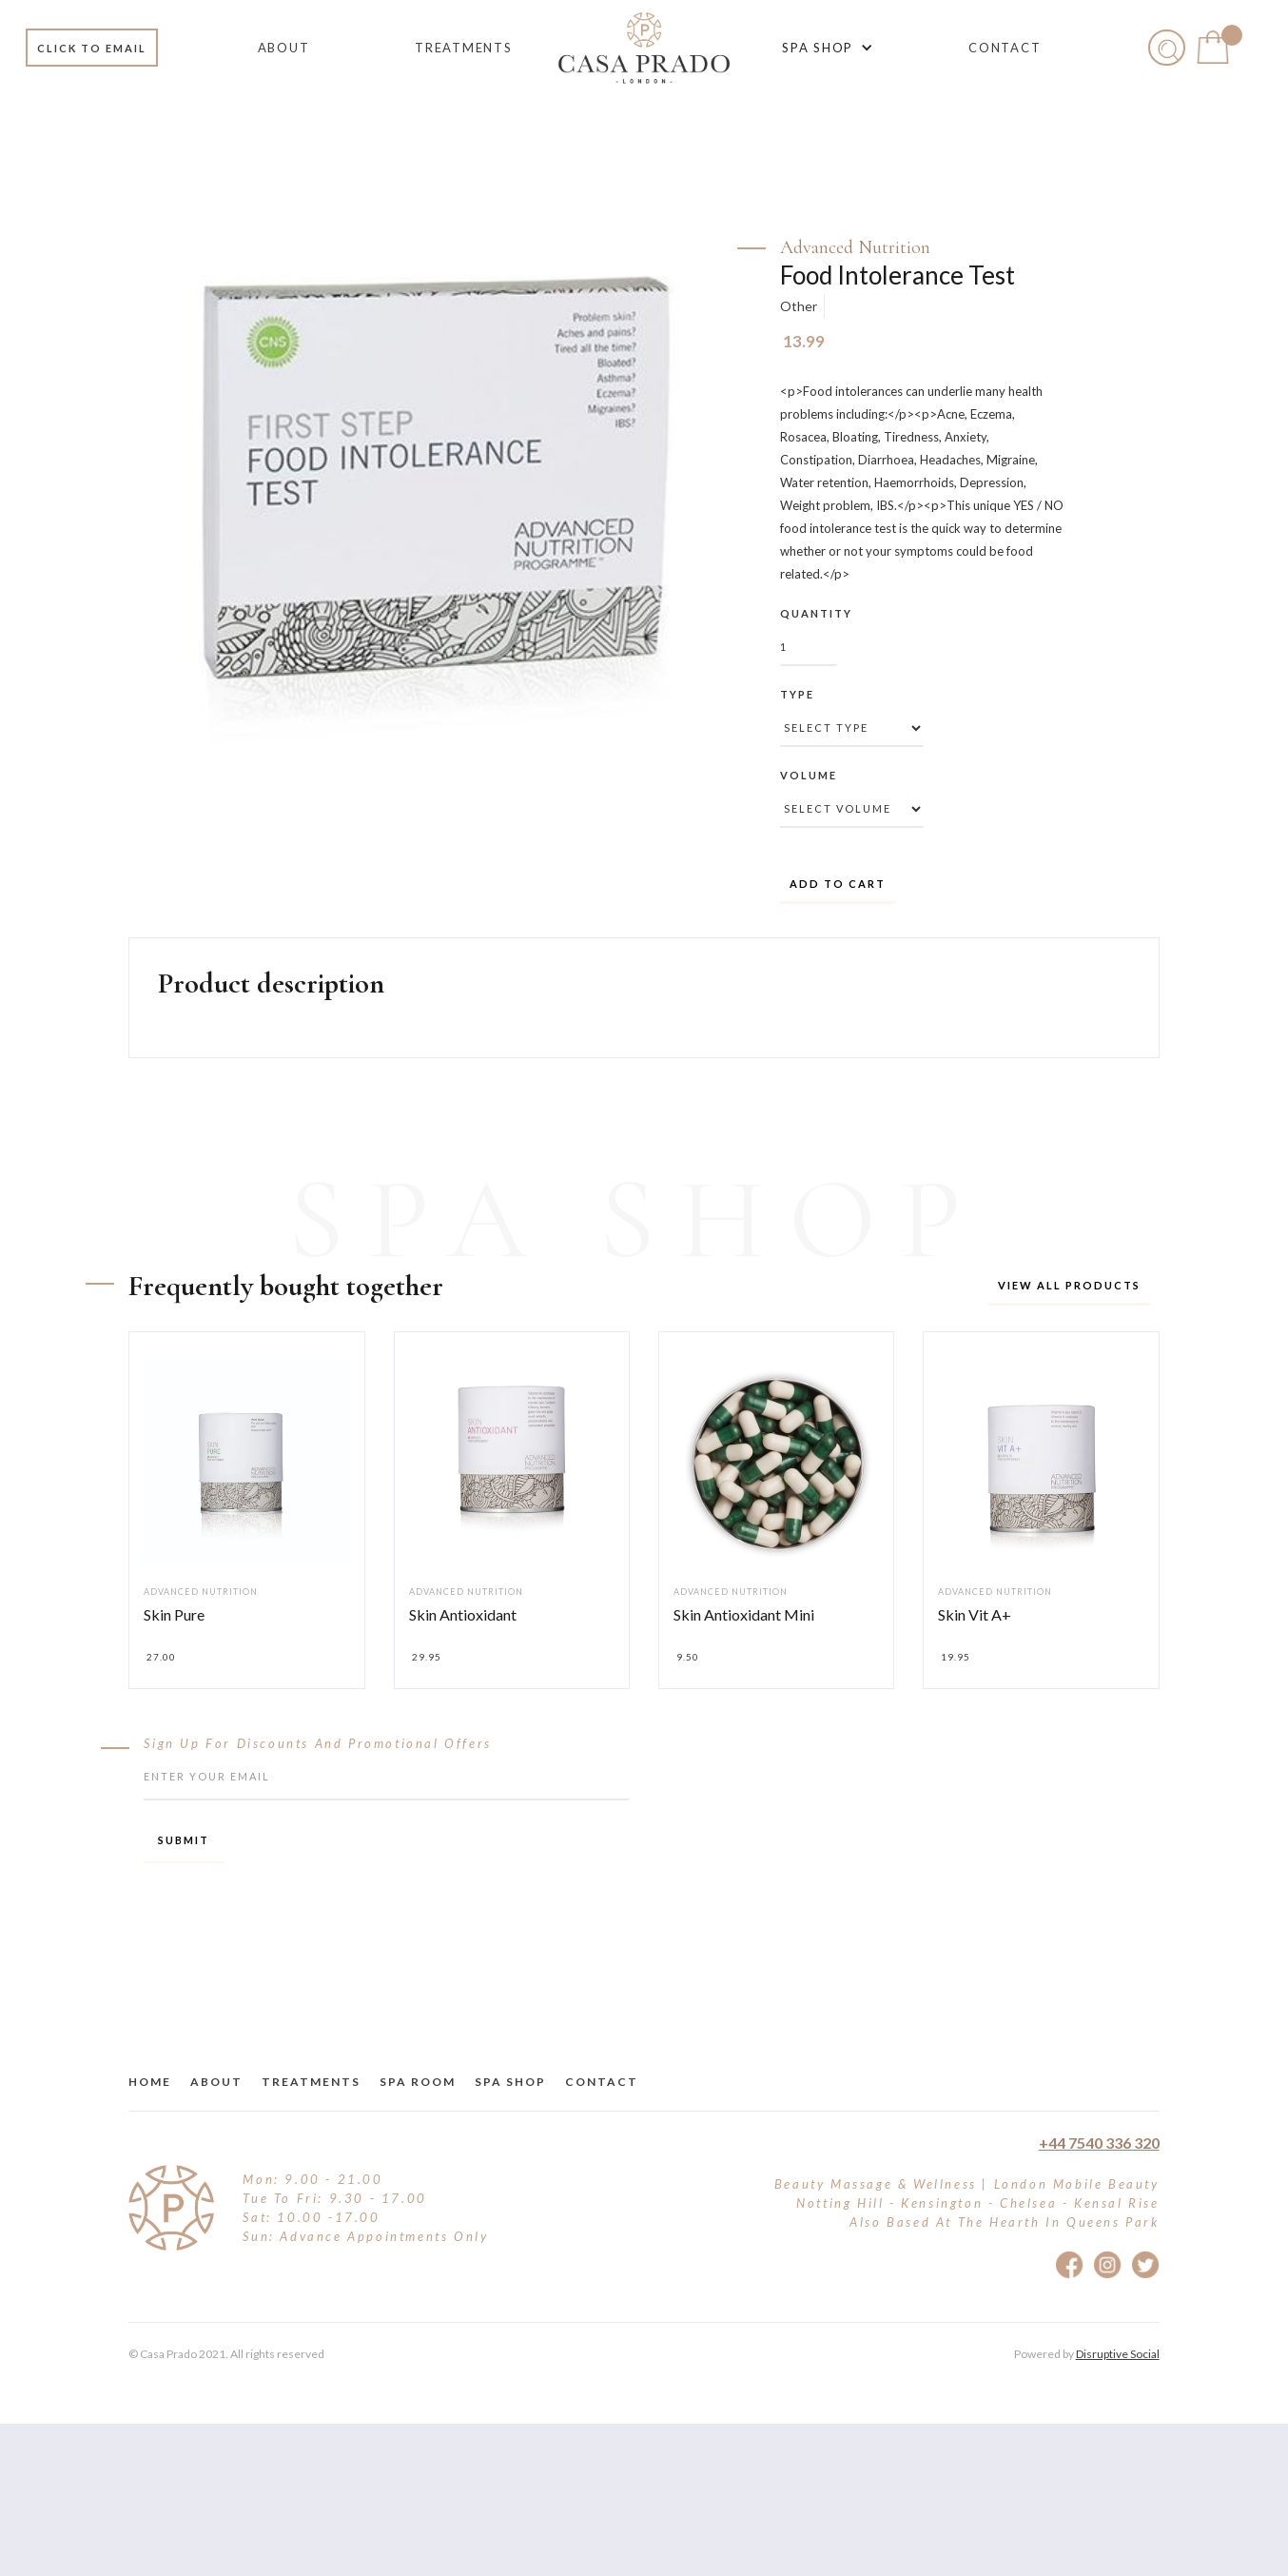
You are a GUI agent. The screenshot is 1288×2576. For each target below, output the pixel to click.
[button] (824, 47)
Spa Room (418, 2082)
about (216, 2082)
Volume (808, 775)
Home (149, 2082)
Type (797, 694)
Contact (601, 2082)
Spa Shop (510, 2082)
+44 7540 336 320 (1099, 2143)
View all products (1069, 1285)
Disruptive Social (1118, 2354)
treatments (311, 2082)
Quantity (816, 613)
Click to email (91, 48)
